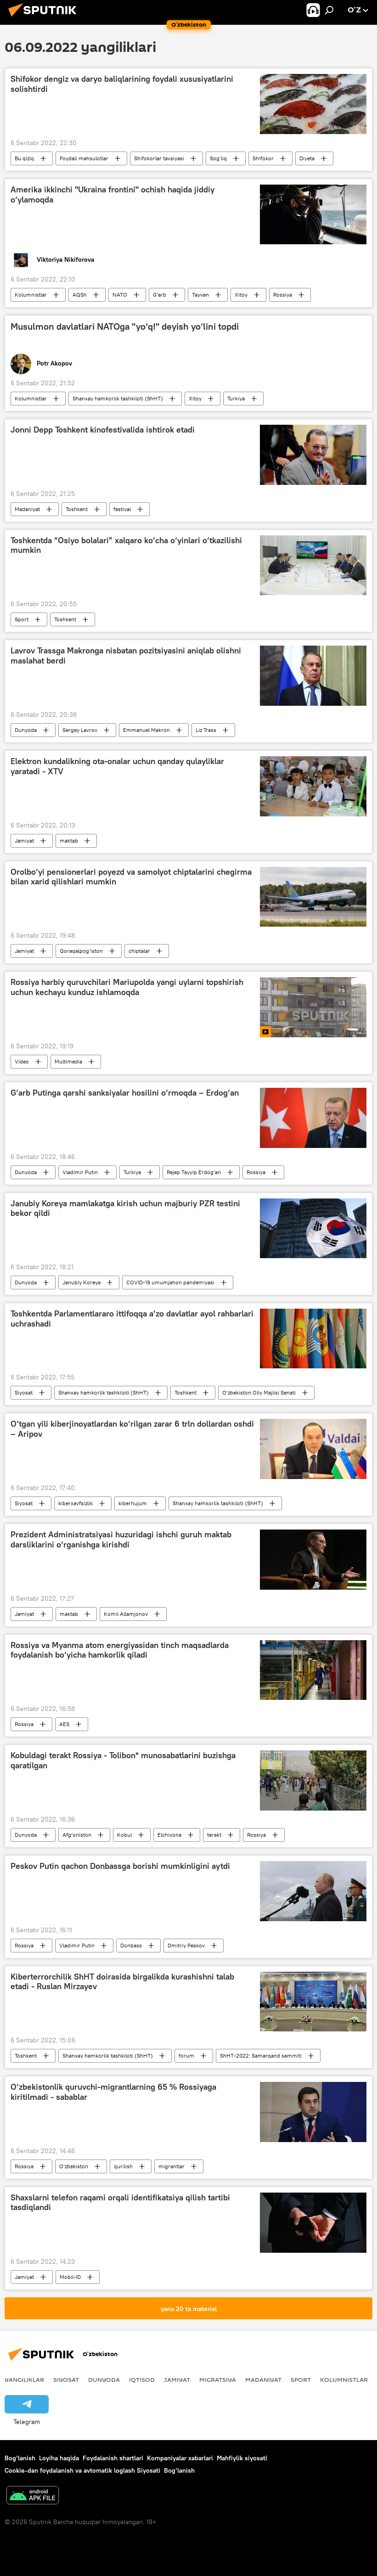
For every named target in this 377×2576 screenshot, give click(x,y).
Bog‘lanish (20, 2458)
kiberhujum (132, 1503)
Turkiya (236, 398)
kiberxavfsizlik (75, 1503)
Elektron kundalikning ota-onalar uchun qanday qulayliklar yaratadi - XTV (117, 766)
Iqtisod (142, 2379)
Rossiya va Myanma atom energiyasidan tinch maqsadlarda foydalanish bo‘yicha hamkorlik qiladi (120, 1650)
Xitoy (241, 294)
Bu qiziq (24, 158)
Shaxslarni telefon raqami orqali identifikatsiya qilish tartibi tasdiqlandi (120, 2203)
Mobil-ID (70, 2276)
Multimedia (68, 1061)
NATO (120, 294)
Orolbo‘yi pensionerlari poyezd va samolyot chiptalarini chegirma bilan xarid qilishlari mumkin (131, 877)
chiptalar (139, 950)
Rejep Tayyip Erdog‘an (194, 1172)
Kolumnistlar (31, 294)
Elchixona (169, 1834)
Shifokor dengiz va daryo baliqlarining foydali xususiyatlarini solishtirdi (122, 84)
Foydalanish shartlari (113, 2458)
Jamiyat (24, 840)
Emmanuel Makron (146, 729)
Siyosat (24, 1392)
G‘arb (159, 294)
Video (22, 1061)
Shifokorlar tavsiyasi (159, 158)
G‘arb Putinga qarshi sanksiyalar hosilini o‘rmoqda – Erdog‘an (125, 1093)
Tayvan (200, 294)
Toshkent (77, 509)
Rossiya (282, 294)
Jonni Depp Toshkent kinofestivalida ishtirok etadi (103, 430)
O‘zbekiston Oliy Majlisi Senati (259, 1392)
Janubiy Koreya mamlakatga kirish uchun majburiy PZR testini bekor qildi (125, 1208)
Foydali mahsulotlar (84, 158)
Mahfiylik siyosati (242, 2458)
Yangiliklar (24, 2379)
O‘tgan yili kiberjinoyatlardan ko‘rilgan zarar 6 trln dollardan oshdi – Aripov (132, 1429)
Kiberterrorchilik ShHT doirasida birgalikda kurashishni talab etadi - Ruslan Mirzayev (122, 1982)
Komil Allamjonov (126, 1613)
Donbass (131, 1945)
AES (64, 1724)
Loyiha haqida (59, 2458)
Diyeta (307, 158)
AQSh (80, 294)
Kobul (124, 1834)
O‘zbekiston (73, 2166)
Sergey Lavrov (79, 729)
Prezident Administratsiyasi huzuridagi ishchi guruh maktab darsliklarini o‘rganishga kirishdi (121, 1540)
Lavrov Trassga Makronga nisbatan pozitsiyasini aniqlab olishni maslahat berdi (126, 656)
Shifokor (263, 158)
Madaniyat (27, 509)
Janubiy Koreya (81, 1282)
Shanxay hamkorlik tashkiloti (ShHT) (118, 398)
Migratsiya (217, 2379)
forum (186, 2055)
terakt (214, 1834)
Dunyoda (26, 729)
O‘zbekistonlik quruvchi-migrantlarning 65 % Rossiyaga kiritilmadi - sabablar (113, 2092)
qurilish (123, 2166)
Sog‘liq (218, 158)
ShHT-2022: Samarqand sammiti (261, 2055)
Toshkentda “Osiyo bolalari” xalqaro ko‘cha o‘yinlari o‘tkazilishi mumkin (126, 545)
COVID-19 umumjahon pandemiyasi (170, 1282)
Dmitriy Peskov (186, 1945)
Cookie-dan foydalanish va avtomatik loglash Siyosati (82, 2470)
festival (122, 509)
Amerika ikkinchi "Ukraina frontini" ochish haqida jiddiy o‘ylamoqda (112, 195)
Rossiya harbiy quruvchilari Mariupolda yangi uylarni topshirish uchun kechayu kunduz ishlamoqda (127, 987)
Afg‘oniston (76, 1834)
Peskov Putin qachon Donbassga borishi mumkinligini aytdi (120, 1866)
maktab (69, 840)
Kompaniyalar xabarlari (180, 2458)
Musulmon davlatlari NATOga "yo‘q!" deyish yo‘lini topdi (125, 326)
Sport (21, 619)
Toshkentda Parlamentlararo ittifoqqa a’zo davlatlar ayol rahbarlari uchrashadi (132, 1319)
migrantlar (171, 2166)
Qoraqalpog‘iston (81, 950)
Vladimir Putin (80, 1172)
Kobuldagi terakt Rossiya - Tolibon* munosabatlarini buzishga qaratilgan (123, 1760)
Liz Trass (206, 729)
